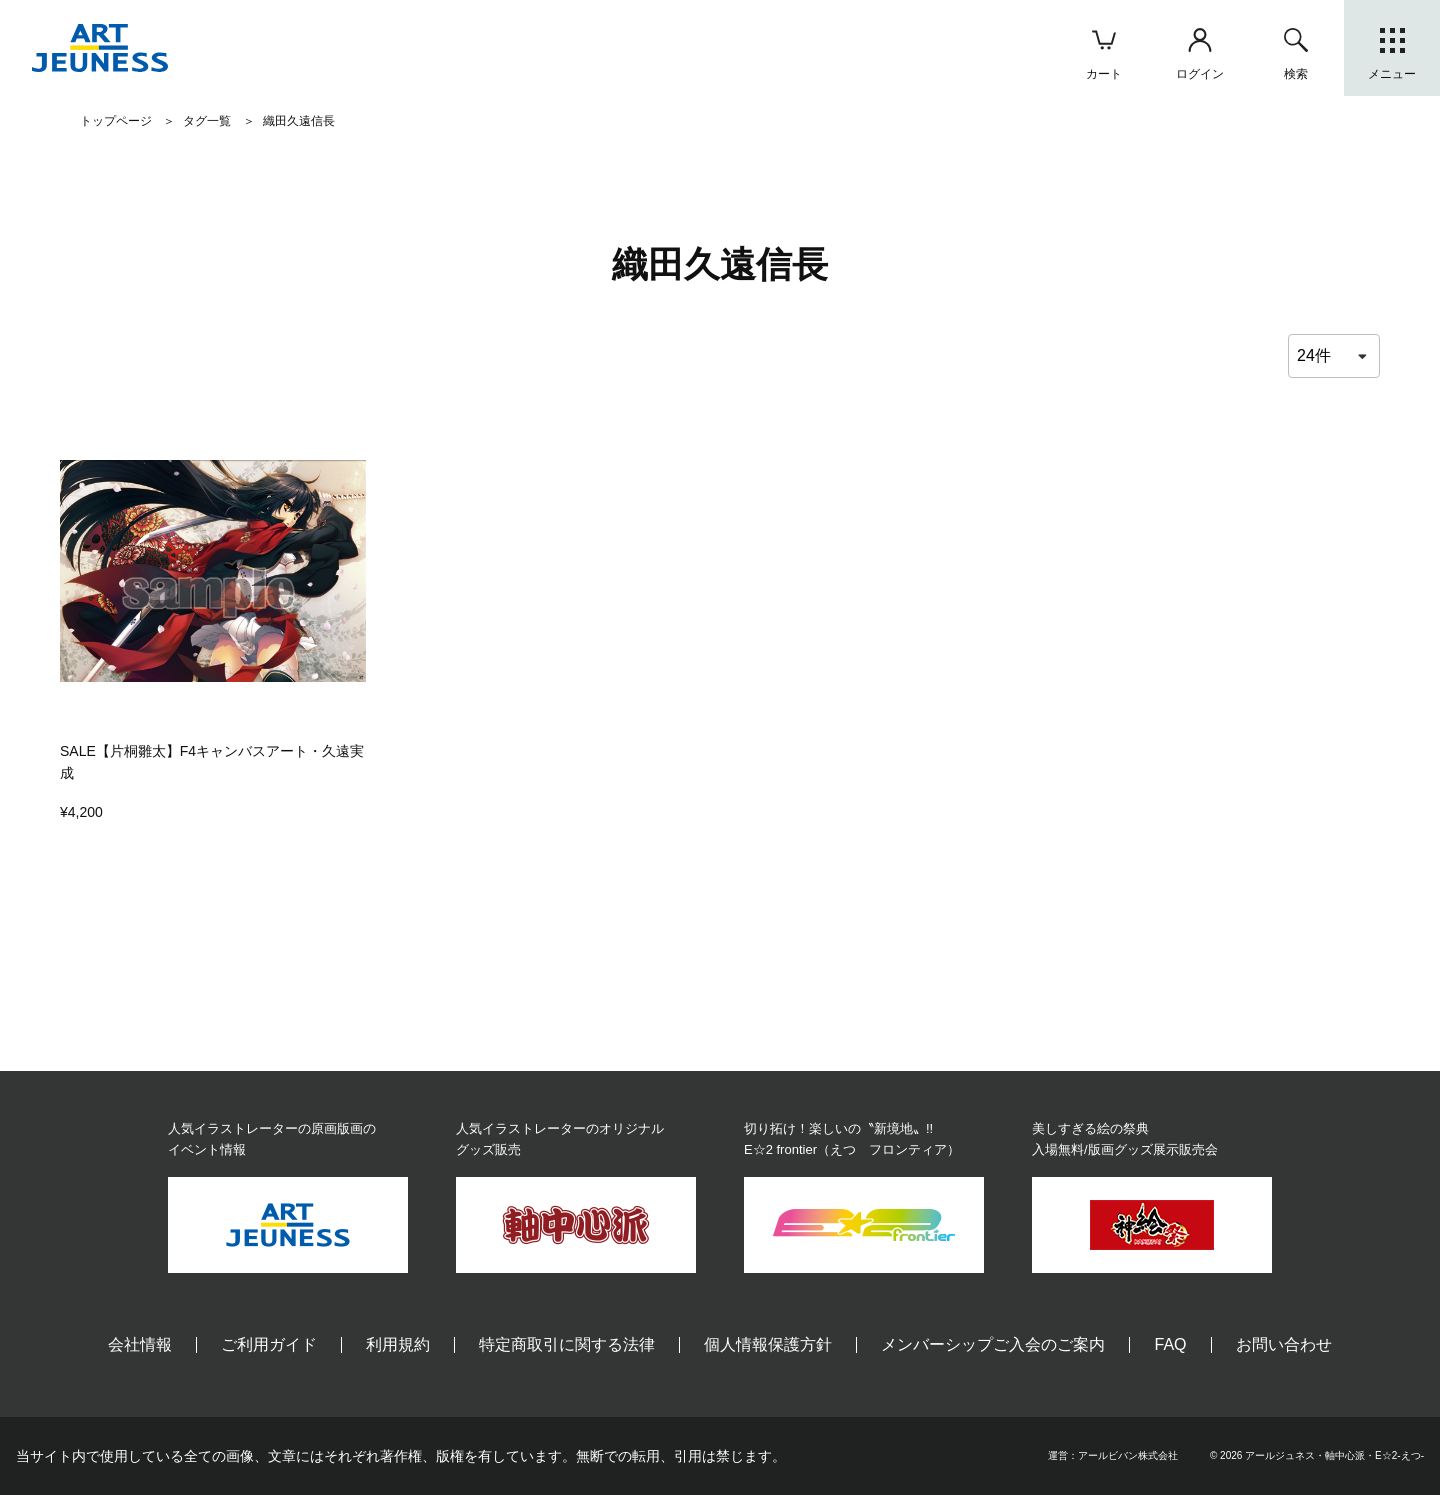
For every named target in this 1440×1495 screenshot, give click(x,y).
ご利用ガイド (269, 1344)
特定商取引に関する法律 (567, 1344)
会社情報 (140, 1344)
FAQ (1170, 1344)
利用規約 (398, 1344)
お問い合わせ (1284, 1344)
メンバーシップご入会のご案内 (993, 1344)
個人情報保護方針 (768, 1344)
